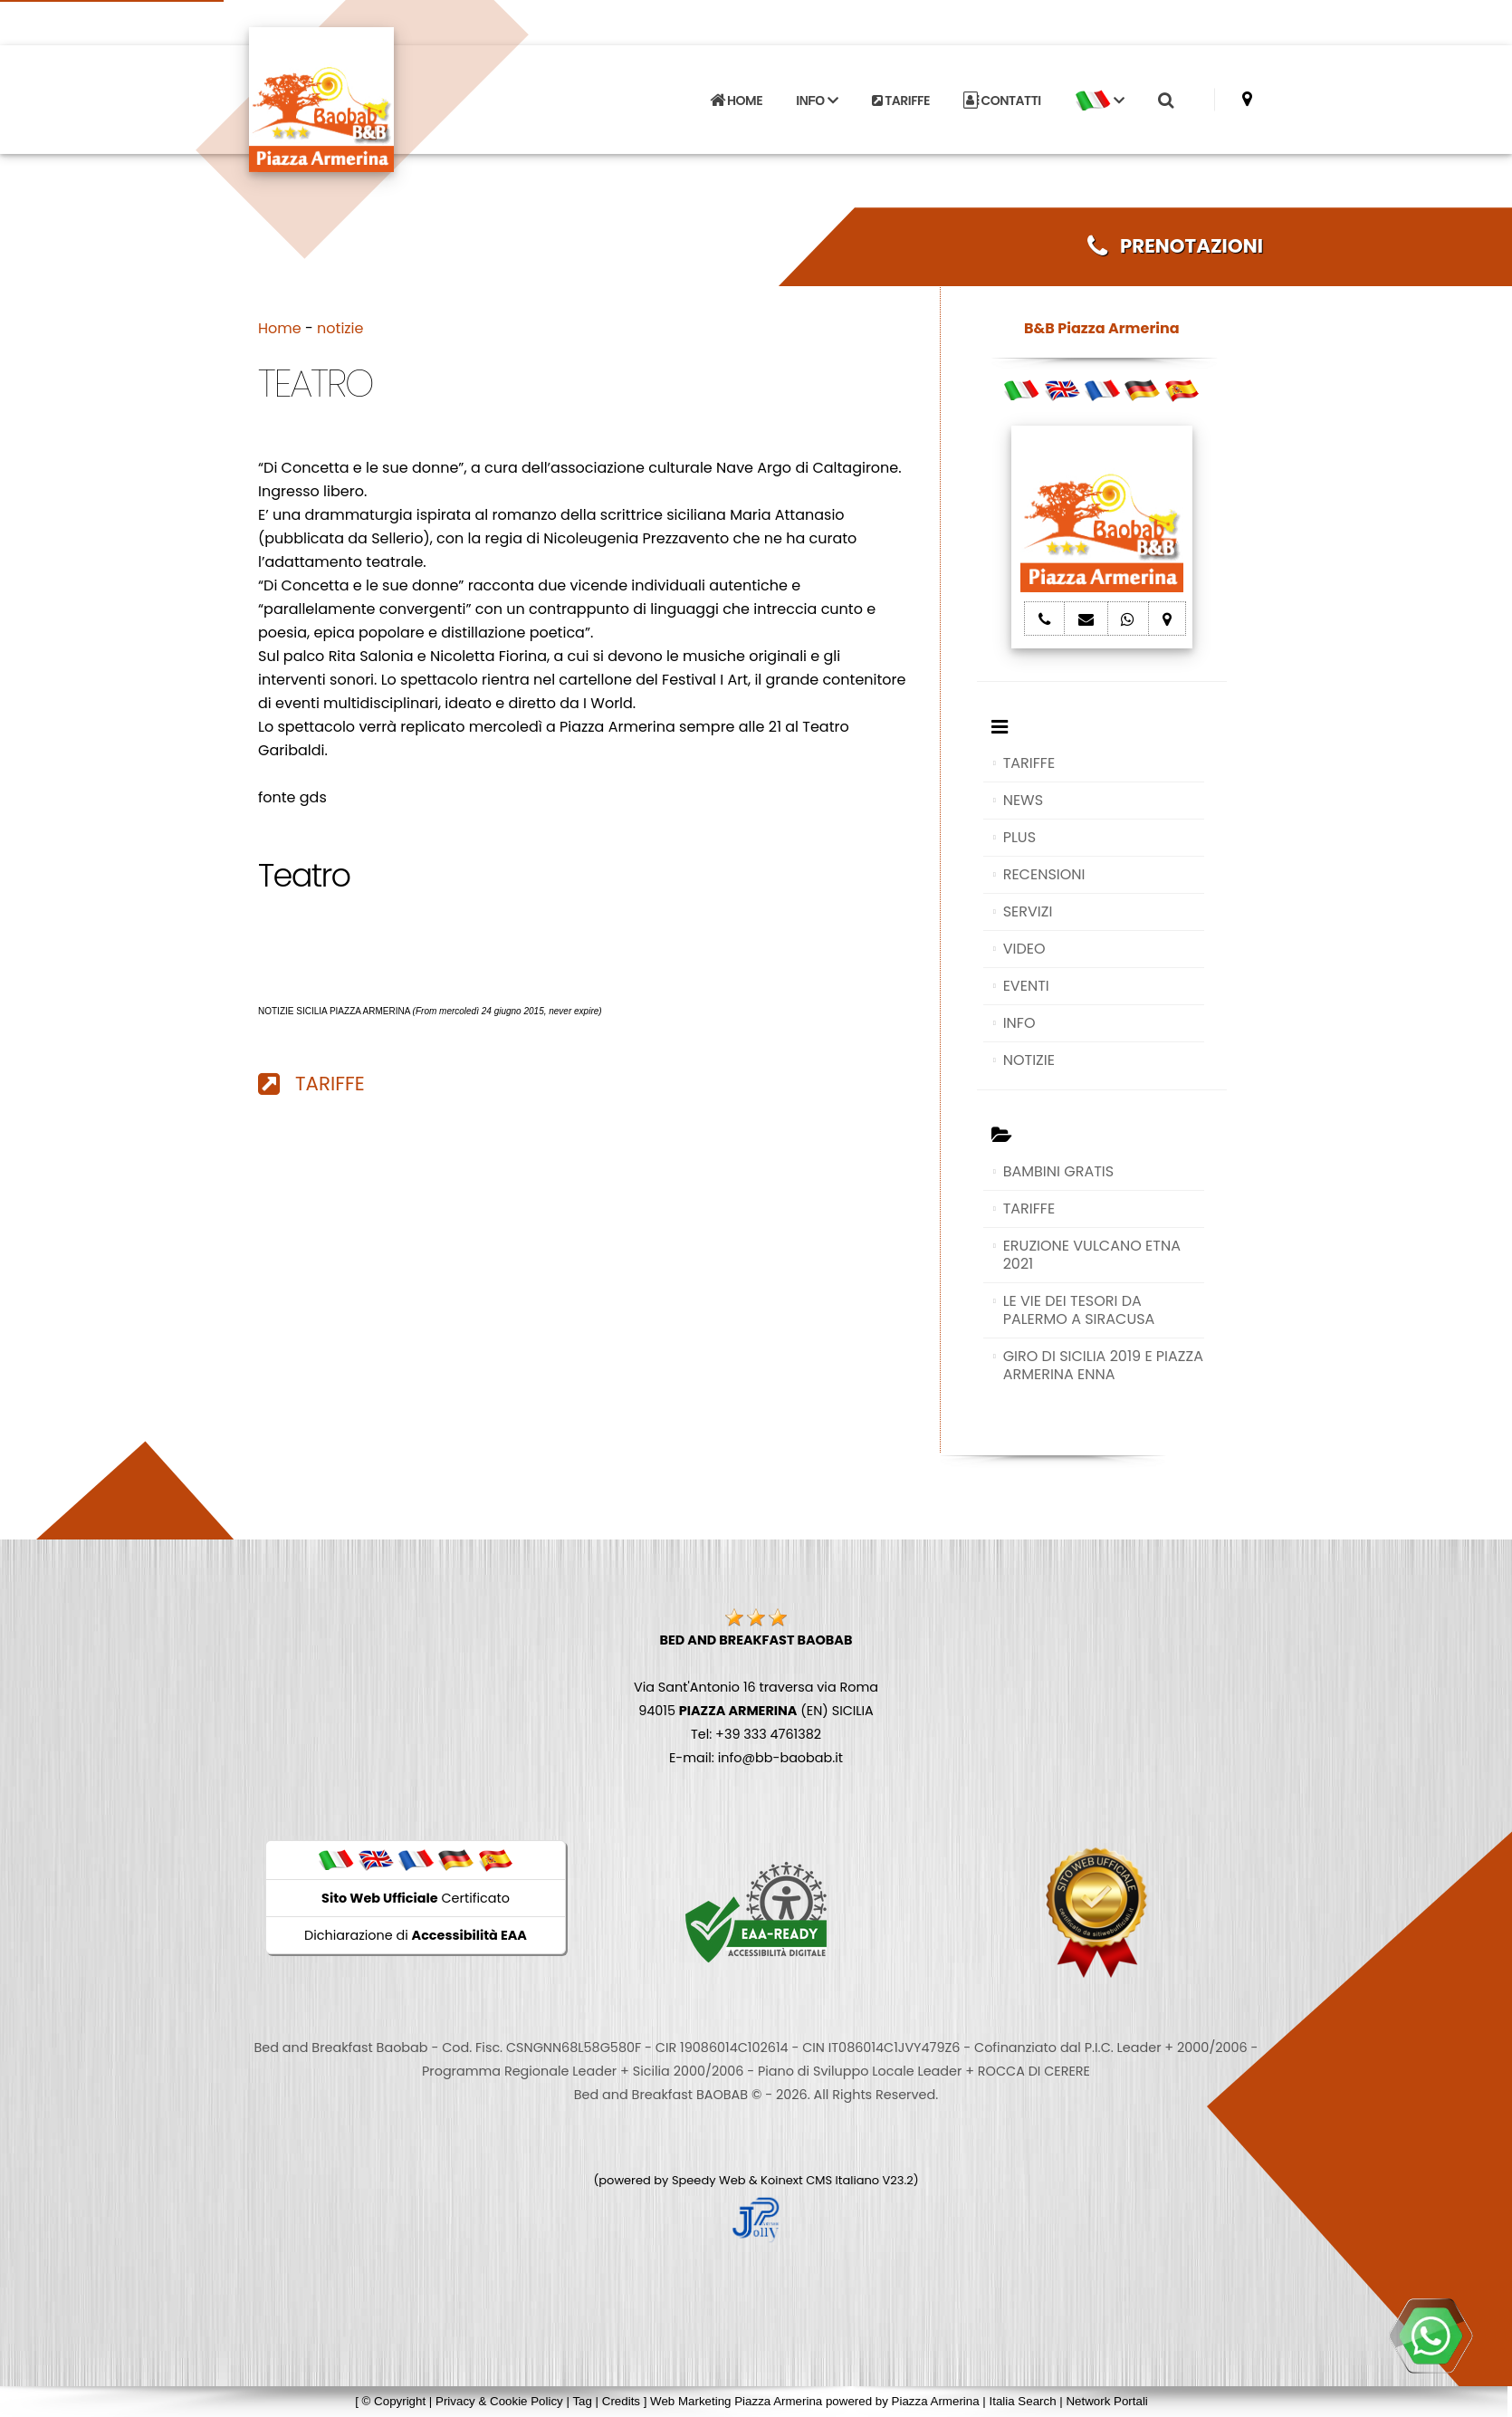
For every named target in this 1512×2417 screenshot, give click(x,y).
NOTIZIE (1029, 1060)
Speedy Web (709, 2180)
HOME (736, 100)
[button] (1099, 100)
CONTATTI (1002, 100)
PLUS (1019, 837)
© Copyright (394, 2401)
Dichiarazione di (415, 1935)
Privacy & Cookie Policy (499, 2401)
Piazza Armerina (936, 2401)
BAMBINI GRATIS (1059, 1171)
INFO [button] (816, 100)
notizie (340, 328)
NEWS (1023, 800)
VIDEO (1024, 948)
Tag (582, 2401)
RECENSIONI (1044, 874)
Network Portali (1106, 2401)
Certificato (415, 1898)
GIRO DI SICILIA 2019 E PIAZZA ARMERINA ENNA (1103, 1365)
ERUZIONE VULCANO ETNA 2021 (1092, 1254)
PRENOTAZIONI (1175, 246)
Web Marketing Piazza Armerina (736, 2401)
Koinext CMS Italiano (821, 2180)
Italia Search (1022, 2401)
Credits (621, 2401)
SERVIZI (1028, 911)
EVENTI (1026, 985)
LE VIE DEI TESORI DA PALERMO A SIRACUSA (1079, 1309)
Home (279, 328)
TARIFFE (901, 100)
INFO (1019, 1022)
